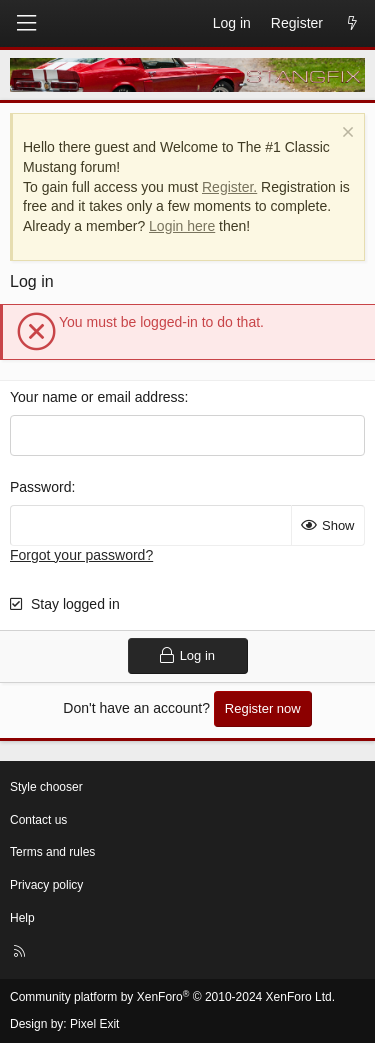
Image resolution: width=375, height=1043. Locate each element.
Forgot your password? (81, 555)
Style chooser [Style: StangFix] (46, 787)
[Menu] (26, 23)
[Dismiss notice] (345, 134)
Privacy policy (46, 885)
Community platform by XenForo (172, 997)
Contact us (38, 820)
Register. (229, 187)
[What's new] (352, 24)
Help (22, 918)
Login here (182, 226)
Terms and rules (52, 852)
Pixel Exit (94, 1024)
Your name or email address (97, 397)
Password (40, 487)
